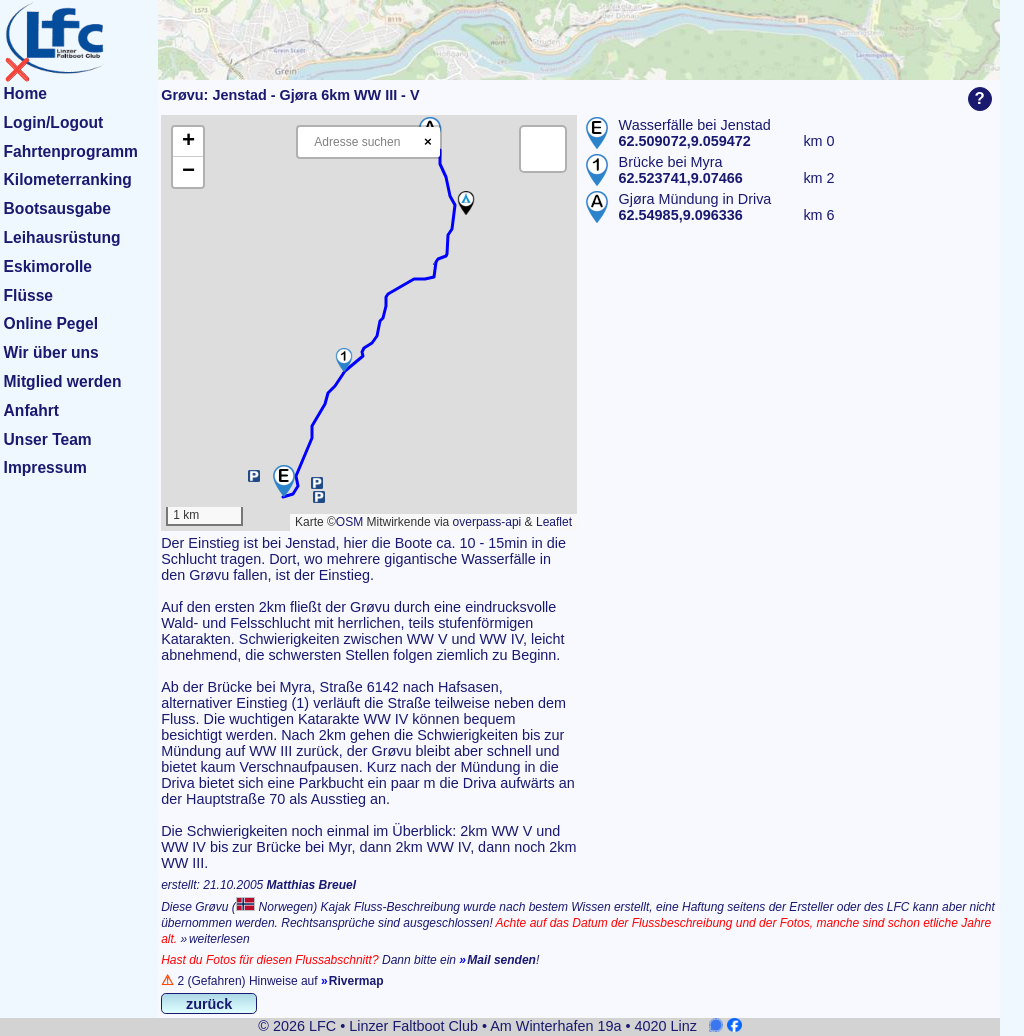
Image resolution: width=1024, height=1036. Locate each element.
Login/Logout (54, 122)
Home (25, 93)
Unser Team (48, 439)
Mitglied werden (63, 381)
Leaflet (554, 522)
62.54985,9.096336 (681, 215)
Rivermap (356, 981)
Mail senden (501, 960)
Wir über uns (51, 352)
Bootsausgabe (57, 208)
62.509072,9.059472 (685, 141)
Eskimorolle (48, 266)
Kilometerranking (68, 179)
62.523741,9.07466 (681, 178)
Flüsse (28, 295)
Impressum (45, 467)
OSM (349, 522)
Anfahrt (31, 410)
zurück (209, 1004)
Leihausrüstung (62, 237)
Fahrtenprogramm (71, 151)
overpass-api (487, 522)
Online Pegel (51, 323)
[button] (284, 481)
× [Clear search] (428, 141)
